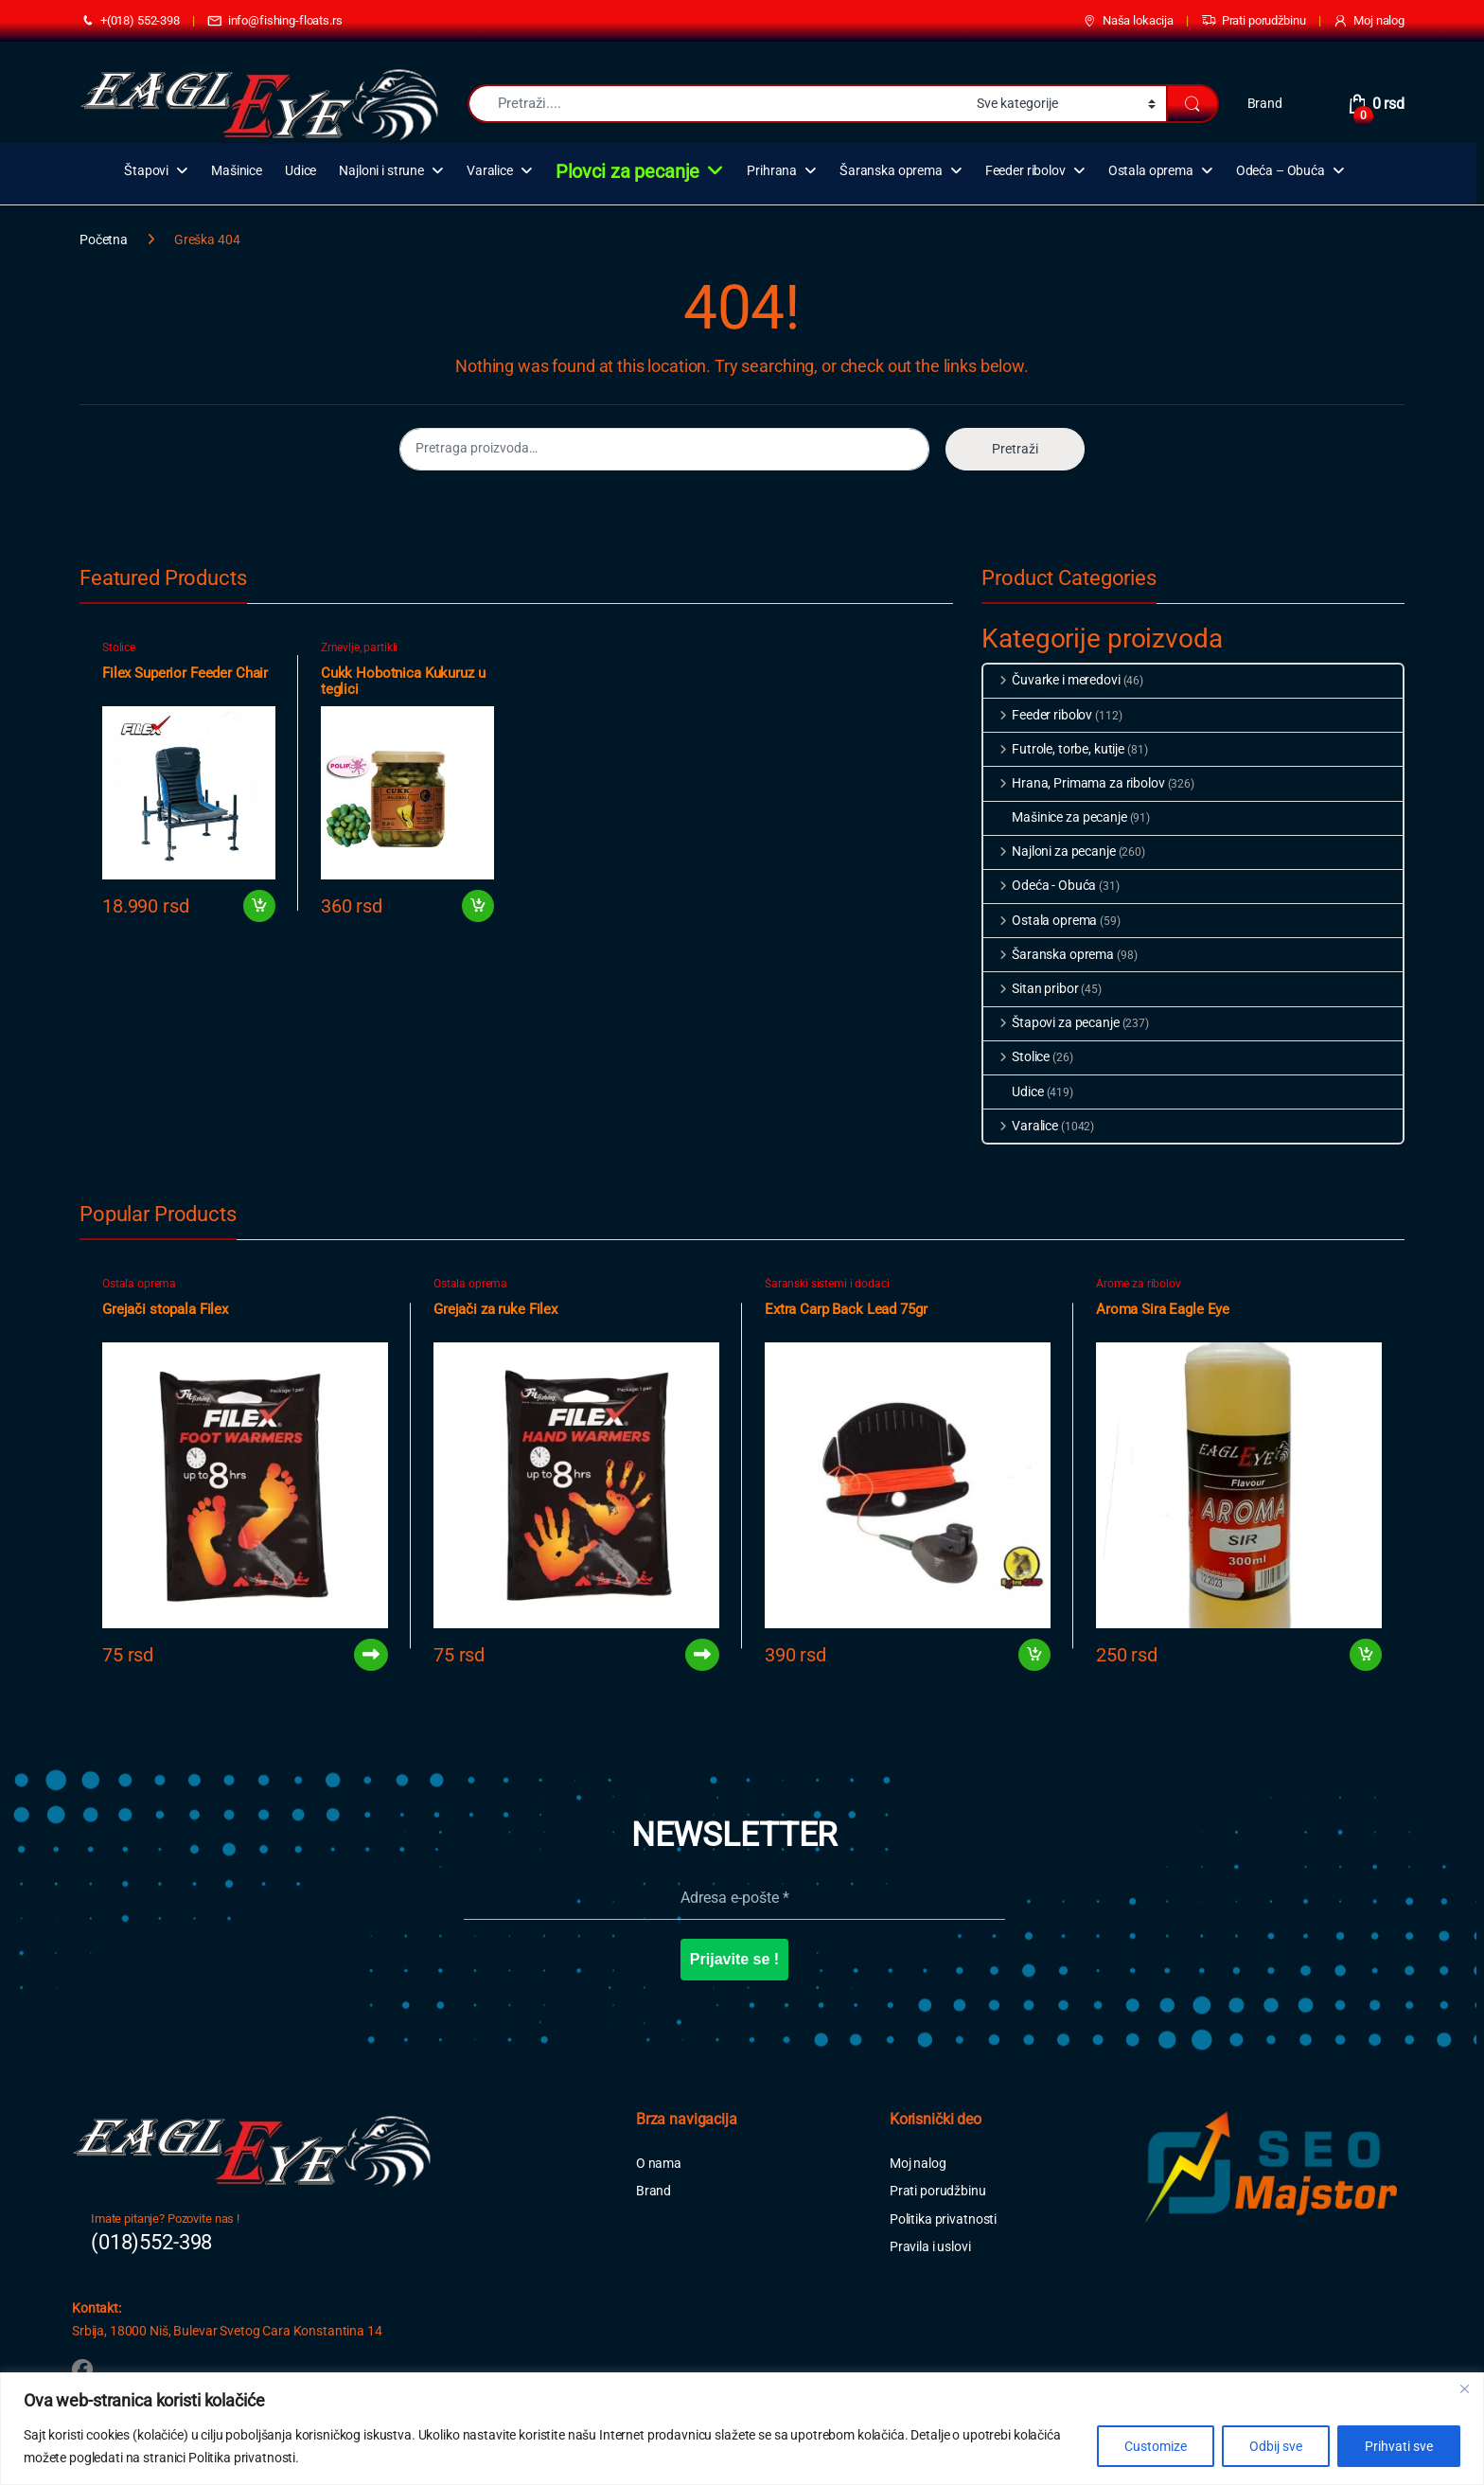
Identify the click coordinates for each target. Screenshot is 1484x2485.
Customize (1155, 2446)
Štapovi (146, 171)
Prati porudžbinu (1253, 21)
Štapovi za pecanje (1051, 1022)
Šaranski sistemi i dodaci (827, 1283)
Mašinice (236, 171)
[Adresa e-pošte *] (734, 1898)
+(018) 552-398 (130, 21)
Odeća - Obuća (1039, 885)
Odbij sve (1275, 2446)
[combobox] (717, 103)
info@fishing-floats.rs (275, 21)
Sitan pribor (1030, 988)
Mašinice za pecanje (1054, 817)
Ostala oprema (1150, 171)
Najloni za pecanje (1049, 851)
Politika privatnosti (943, 2219)
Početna (104, 239)
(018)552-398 (151, 2242)
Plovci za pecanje (628, 171)
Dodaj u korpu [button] (259, 906)
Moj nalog (1368, 21)
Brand (1264, 103)
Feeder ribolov (1025, 171)
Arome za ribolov (1138, 1283)
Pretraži (1015, 448)
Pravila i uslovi (930, 2246)
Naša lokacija (1128, 21)
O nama (658, 2163)
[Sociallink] (82, 2369)
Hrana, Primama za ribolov (1073, 782)
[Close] (1464, 2388)
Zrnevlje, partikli (359, 647)
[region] (742, 2428)
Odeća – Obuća (1280, 171)
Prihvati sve (1399, 2446)
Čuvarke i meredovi (1051, 679)
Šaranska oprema (891, 171)
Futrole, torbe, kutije (1053, 748)
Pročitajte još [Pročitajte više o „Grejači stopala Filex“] (371, 1655)
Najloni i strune (381, 171)
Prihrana (772, 171)
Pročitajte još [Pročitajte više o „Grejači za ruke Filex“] (702, 1655)
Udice (300, 171)
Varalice (490, 171)
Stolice (118, 647)
